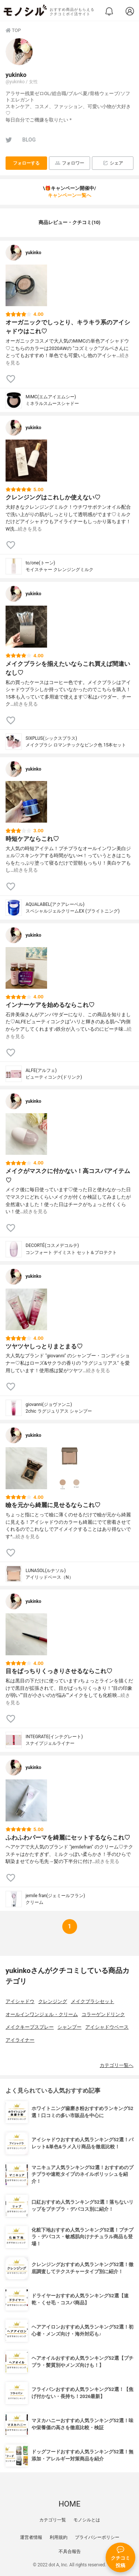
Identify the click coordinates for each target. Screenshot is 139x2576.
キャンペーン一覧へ (69, 195)
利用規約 (58, 2537)
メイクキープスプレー (30, 2027)
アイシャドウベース (107, 2027)
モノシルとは (86, 2519)
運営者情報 (31, 2537)
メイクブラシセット (92, 2001)
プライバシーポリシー (97, 2537)
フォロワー (69, 163)
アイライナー (20, 2040)
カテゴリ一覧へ (116, 2065)
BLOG (29, 140)
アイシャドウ (20, 2001)
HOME (69, 2503)
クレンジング (52, 2001)
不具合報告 (70, 2551)
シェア (113, 163)
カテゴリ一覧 (52, 2519)
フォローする (26, 163)
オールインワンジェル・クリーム (42, 2014)
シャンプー (69, 2027)
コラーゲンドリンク (103, 2014)
